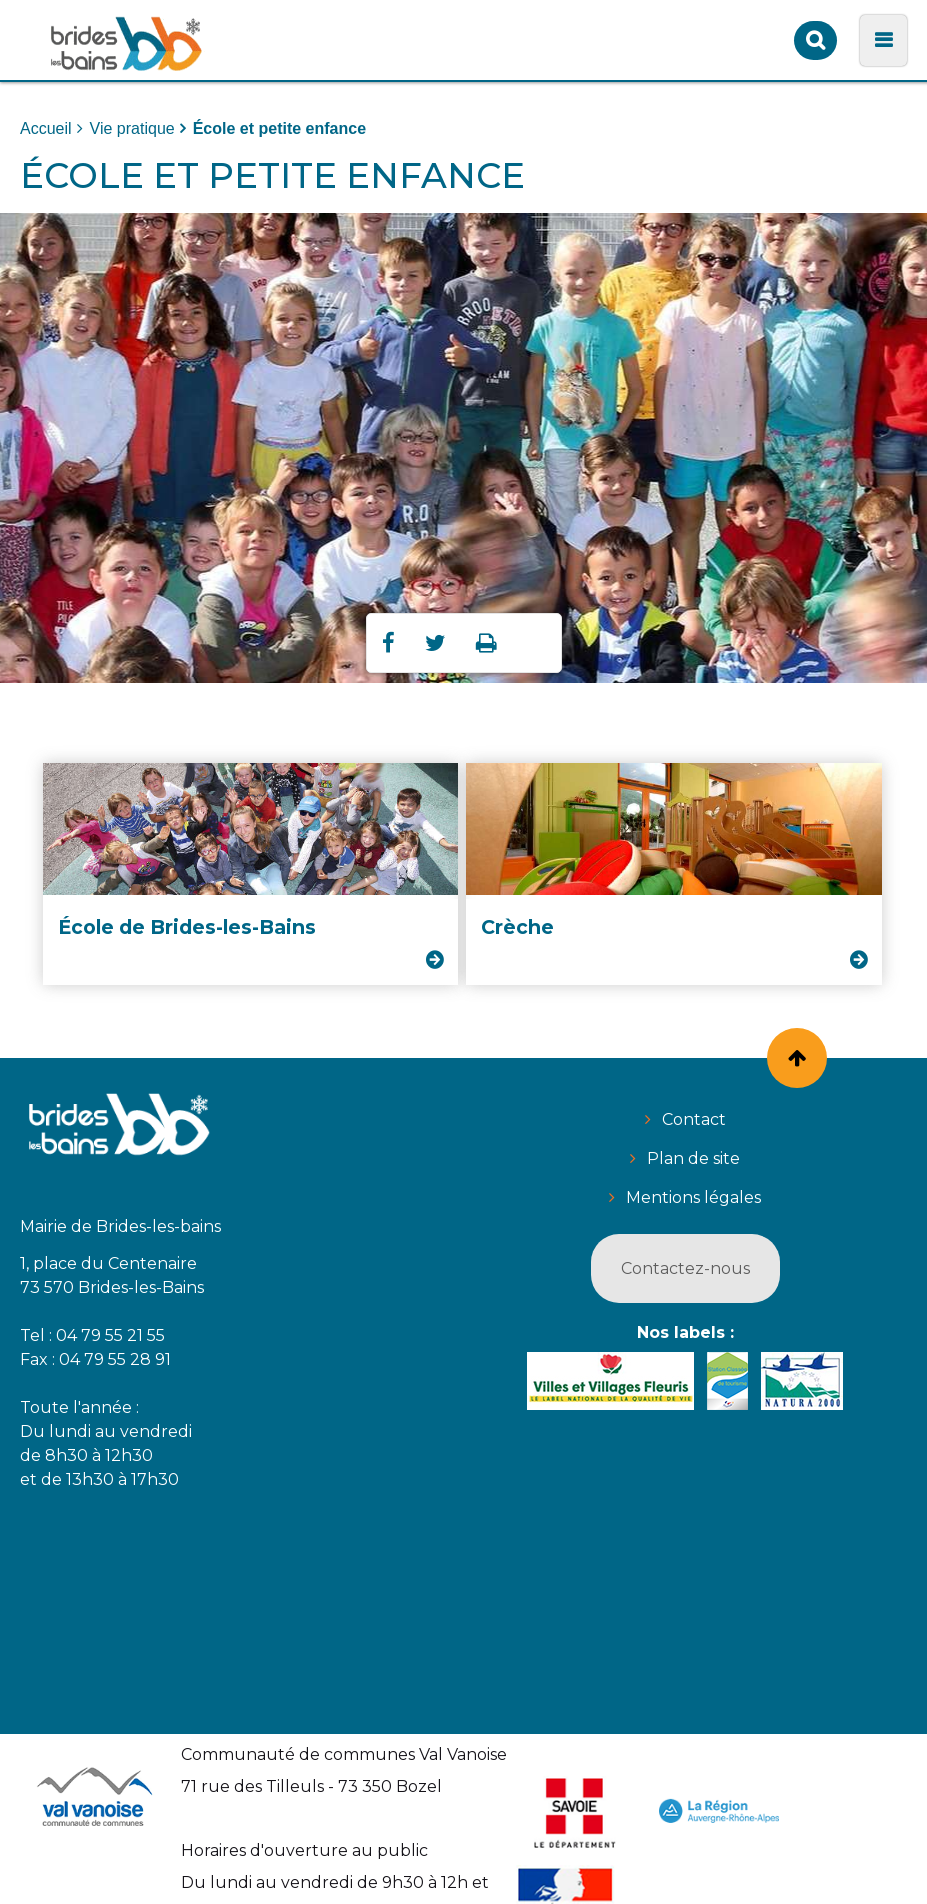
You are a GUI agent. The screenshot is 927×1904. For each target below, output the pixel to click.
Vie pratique (132, 128)
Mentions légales (693, 1197)
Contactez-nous (685, 1268)
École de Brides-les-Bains (187, 927)
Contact (694, 1119)
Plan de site (693, 1158)
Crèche (517, 927)
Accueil (46, 128)
